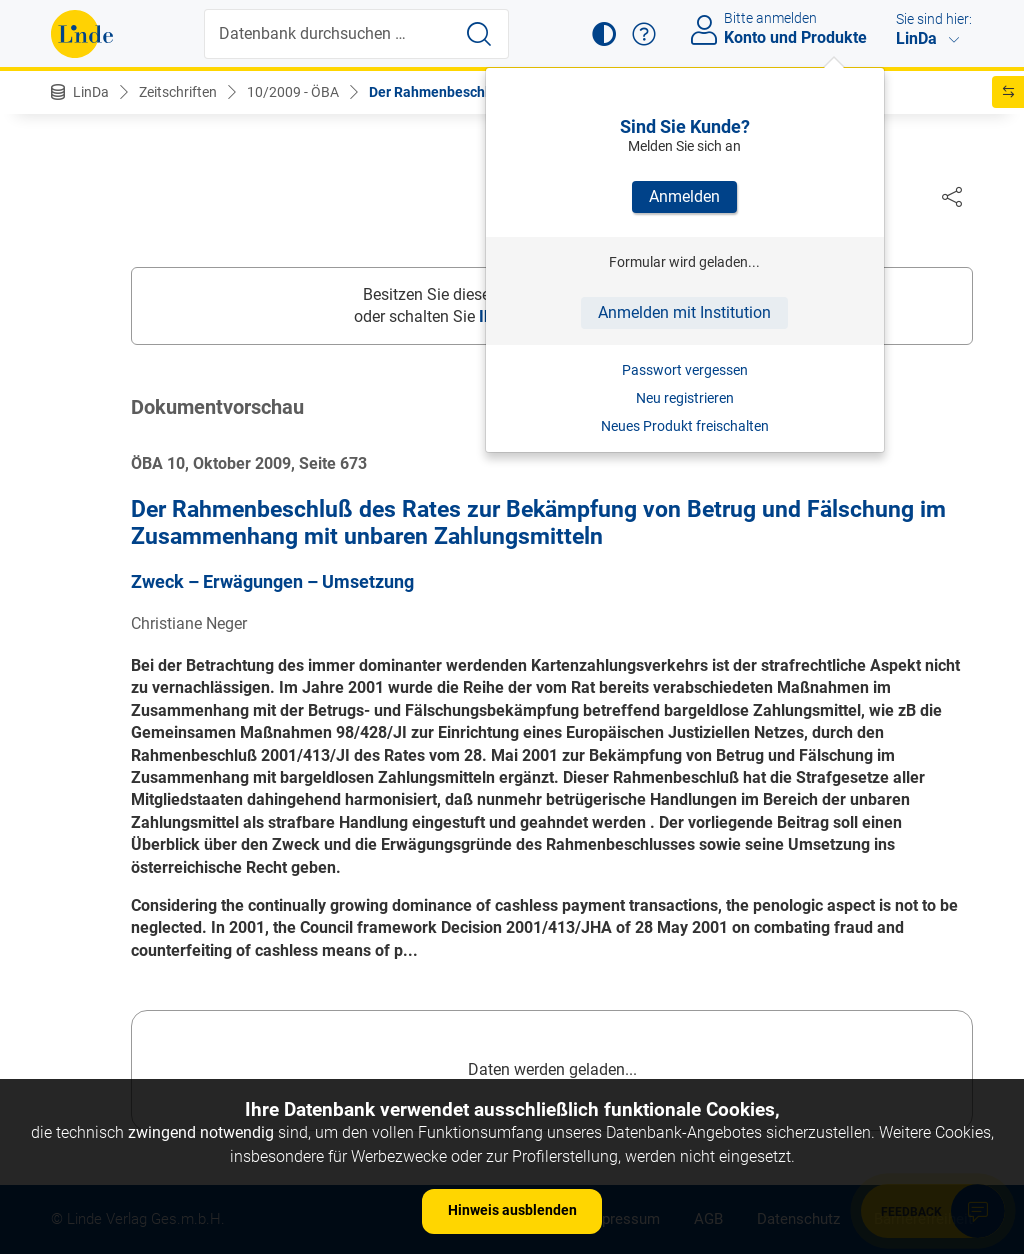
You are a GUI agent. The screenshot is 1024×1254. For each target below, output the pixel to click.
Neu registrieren (685, 398)
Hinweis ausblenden (512, 1210)
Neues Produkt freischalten (685, 426)
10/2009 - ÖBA (293, 92)
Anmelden (684, 196)
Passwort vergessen (685, 370)
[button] (604, 34)
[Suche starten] (479, 34)
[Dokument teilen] (952, 196)
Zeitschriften (178, 92)
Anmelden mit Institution (684, 312)
